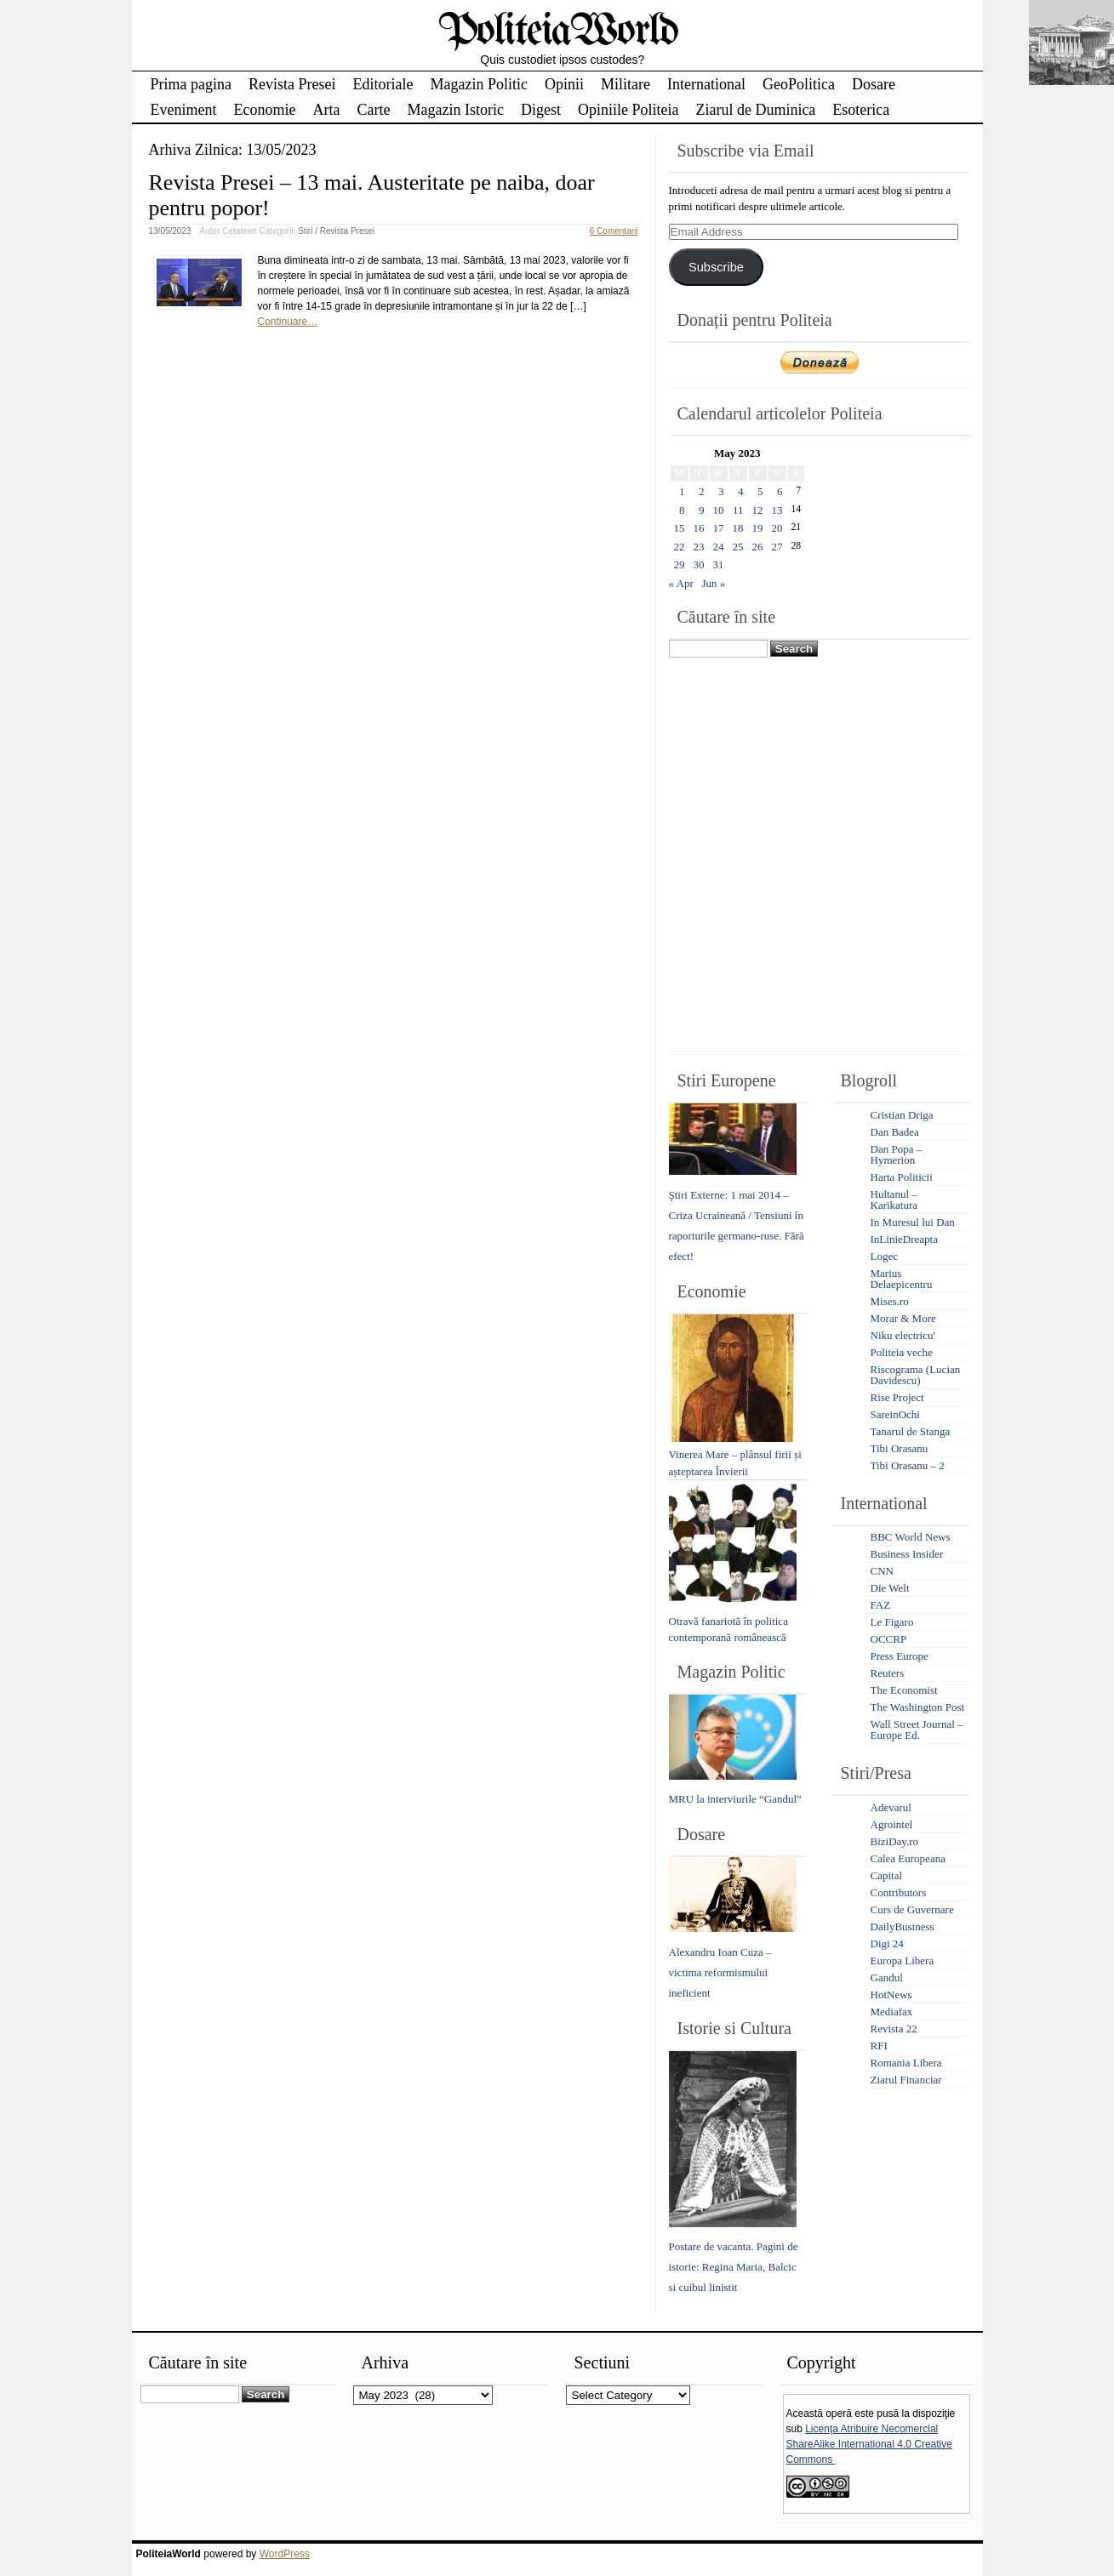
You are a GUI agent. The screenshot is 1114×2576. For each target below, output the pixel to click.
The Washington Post (918, 1707)
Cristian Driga (902, 1114)
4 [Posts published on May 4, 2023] (741, 491)
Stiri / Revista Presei (336, 231)
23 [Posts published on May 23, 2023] (699, 546)
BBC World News (911, 1536)
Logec (884, 1256)
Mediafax (892, 2011)
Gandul (887, 1977)
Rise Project (897, 1397)
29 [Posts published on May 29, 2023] (679, 564)
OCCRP (889, 1639)
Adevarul (891, 1807)
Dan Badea (895, 1132)
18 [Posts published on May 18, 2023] (738, 527)
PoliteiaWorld (557, 32)
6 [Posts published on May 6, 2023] (780, 491)
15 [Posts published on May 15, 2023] (679, 527)
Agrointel (892, 1824)
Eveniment (184, 109)
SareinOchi (895, 1414)
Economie (264, 109)
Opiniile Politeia (628, 109)
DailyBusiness (902, 1926)
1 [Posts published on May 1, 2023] (682, 491)
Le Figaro (892, 1622)
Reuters (888, 1673)
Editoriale (382, 84)
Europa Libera (902, 1960)
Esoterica (860, 109)
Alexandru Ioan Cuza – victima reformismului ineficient (720, 1972)
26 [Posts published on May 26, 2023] (757, 546)
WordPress (285, 2554)
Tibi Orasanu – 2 (908, 1465)
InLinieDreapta (904, 1239)
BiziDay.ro (895, 1841)
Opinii (564, 84)
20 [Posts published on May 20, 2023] (777, 527)
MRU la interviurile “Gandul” (735, 1798)
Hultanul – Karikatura (894, 1199)
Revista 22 (894, 2028)
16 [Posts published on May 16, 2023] (699, 527)
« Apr (681, 583)
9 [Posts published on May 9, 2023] (702, 510)
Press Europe (899, 1656)
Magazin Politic (478, 84)
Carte (373, 109)
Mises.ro (890, 1301)
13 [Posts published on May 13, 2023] (777, 510)
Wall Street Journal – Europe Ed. (917, 1729)
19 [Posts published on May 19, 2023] (757, 527)
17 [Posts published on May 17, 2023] (718, 527)
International (706, 84)
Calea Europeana (908, 1858)
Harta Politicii (902, 1177)
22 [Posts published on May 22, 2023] (679, 546)
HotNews (891, 1994)
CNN (882, 1570)
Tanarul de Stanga (911, 1431)
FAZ (881, 1605)
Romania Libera (906, 2062)
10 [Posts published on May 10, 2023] (718, 510)
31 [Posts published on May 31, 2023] (718, 564)
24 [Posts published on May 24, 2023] (718, 546)
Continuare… (288, 322)
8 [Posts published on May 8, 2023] (682, 510)
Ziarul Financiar (906, 2079)
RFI (879, 2045)
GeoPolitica (799, 84)
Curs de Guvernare (912, 1909)
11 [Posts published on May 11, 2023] (738, 510)
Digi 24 (887, 1943)
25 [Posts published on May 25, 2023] (738, 546)
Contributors (899, 1892)
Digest (541, 109)
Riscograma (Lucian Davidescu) (916, 1375)
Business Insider (907, 1553)
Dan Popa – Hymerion (897, 1154)
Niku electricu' (903, 1335)
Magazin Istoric (455, 109)
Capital (887, 1875)
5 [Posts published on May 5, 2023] (760, 491)
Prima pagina (191, 84)
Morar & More (903, 1318)
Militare (625, 84)
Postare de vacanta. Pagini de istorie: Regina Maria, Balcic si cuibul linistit (733, 2267)
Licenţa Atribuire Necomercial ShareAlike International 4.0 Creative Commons (869, 2444)
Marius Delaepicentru (902, 1279)
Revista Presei (292, 84)
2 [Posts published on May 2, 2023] (702, 491)
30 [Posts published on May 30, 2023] (699, 564)
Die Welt (890, 1588)
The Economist (904, 1690)
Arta (326, 109)
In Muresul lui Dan (913, 1222)
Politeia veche (902, 1352)
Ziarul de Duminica (755, 109)
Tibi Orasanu (899, 1448)
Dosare (873, 84)
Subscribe (716, 267)
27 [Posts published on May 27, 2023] (777, 546)
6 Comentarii (614, 231)
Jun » (714, 583)
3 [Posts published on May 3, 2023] (721, 491)
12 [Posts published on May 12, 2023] (757, 510)
